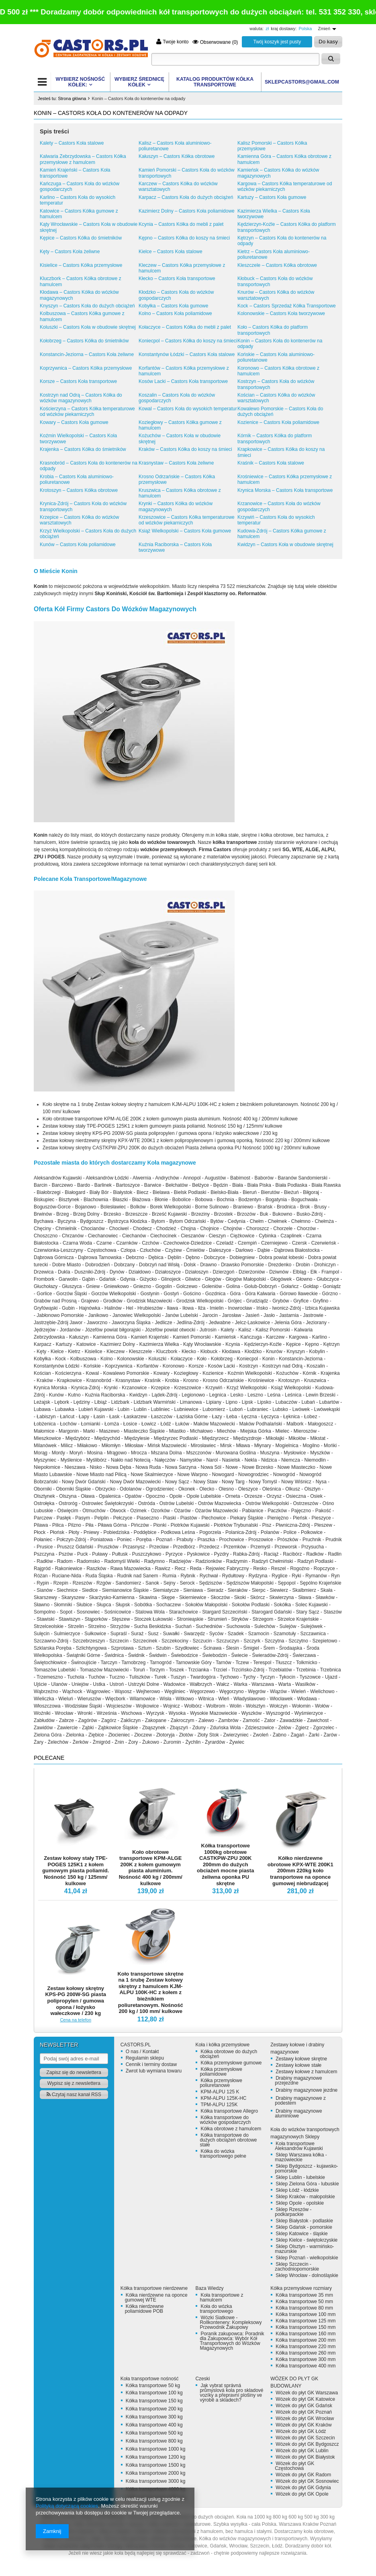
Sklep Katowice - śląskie (301, 2233)
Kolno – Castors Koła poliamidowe (175, 313)
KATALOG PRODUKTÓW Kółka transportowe (214, 82)
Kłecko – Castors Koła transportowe (177, 278)
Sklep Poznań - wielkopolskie (307, 2258)
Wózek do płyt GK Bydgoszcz (307, 2444)
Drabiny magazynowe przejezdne (298, 2080)
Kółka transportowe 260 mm (305, 2353)
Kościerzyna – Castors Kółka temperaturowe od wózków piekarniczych (87, 411)
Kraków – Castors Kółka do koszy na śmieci (185, 449)
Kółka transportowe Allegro (229, 2111)
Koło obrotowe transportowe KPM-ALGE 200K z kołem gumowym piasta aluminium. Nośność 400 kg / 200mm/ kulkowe (150, 1867)
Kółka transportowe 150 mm (305, 2327)
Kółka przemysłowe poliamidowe (221, 2071)
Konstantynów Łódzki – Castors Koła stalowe (187, 354)
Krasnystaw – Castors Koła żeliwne (176, 463)
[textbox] (235, 59)
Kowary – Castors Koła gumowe (74, 422)
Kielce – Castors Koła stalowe (170, 251)
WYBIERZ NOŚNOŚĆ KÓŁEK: (80, 82)
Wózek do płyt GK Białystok (305, 2457)
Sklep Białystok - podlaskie (304, 2221)
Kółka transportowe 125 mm (305, 2321)
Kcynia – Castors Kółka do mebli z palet (181, 224)
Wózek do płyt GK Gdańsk (304, 2405)
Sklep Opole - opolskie (300, 2203)
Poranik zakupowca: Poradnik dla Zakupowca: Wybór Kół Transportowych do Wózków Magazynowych (232, 2341)
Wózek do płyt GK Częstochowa (294, 2466)
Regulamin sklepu (145, 2058)
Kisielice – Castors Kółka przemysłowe (81, 265)
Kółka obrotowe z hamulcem (230, 2129)
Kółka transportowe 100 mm (305, 2314)
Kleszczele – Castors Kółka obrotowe (277, 265)
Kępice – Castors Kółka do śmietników (81, 238)
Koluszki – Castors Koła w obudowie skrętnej (88, 327)
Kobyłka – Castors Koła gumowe (173, 306)
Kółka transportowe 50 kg (153, 2385)
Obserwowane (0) (215, 42)
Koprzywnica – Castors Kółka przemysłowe (86, 368)
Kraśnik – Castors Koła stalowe (270, 463)
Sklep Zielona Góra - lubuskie (307, 2184)
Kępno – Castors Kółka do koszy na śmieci (184, 238)
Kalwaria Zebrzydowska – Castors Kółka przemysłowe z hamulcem (83, 159)
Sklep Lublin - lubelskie (300, 2177)
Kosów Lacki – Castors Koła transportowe (183, 381)
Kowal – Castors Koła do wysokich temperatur (188, 409)
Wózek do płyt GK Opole (302, 2494)
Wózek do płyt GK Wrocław (305, 2418)
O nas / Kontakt (142, 2051)
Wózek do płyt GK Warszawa (307, 2393)
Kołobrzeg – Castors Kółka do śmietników (84, 341)
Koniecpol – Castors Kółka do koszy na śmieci (188, 341)
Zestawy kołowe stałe (298, 2065)
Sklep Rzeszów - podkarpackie (293, 2212)
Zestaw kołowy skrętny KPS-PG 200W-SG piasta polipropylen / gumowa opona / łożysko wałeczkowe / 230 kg (75, 2000)
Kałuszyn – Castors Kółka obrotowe (177, 156)
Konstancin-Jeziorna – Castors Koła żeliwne (87, 354)
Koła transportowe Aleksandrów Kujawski (299, 2146)
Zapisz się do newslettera (74, 2072)
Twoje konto (172, 42)
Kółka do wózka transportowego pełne (223, 2153)
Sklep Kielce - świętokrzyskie (306, 2240)
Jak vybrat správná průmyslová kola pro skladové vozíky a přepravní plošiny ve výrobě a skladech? (231, 2393)
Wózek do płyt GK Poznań (304, 2412)
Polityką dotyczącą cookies (67, 2506)
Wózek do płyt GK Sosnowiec (307, 2481)
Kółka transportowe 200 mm (305, 2340)
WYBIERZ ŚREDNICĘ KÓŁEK (139, 82)
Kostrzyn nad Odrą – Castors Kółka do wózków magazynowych (81, 397)
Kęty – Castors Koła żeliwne (70, 251)
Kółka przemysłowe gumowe (231, 2063)
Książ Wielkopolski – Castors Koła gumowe (185, 531)
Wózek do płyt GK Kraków (303, 2425)
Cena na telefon (75, 2019)
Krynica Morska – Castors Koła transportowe (285, 490)
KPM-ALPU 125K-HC (223, 2098)
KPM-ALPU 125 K (219, 2092)
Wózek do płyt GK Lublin (302, 2450)
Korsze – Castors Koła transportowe (78, 381)
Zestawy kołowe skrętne (301, 2059)
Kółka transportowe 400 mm (305, 2366)
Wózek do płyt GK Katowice (305, 2399)
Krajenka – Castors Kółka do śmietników (83, 449)
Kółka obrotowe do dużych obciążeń (228, 2054)
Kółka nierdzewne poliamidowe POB (144, 2309)
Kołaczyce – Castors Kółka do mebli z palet (185, 327)
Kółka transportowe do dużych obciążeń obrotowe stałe (228, 2140)
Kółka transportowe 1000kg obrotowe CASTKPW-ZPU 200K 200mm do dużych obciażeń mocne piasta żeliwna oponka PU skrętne (225, 1864)
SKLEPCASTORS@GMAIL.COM (302, 82)
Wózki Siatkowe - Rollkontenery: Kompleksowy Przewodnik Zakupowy (231, 2322)
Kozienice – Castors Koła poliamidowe (278, 422)
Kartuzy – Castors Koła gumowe (271, 197)
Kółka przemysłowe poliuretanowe (221, 2083)
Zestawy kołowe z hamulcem (306, 2071)
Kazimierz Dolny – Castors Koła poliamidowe (187, 211)
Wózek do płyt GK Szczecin (305, 2438)
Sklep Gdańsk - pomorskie (304, 2227)
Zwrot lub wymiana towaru (154, 2071)
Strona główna (72, 98)
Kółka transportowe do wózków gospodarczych (225, 2120)
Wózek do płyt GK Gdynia (303, 2487)
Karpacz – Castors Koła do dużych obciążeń (186, 197)
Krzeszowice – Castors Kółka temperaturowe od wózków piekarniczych (187, 520)
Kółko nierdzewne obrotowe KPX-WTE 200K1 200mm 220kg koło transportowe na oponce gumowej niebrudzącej (300, 1870)
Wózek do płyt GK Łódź (301, 2431)
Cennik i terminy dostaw (151, 2064)
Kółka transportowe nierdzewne (154, 2288)
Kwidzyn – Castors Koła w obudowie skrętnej (285, 544)
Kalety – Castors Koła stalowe (72, 143)
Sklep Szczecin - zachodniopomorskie (297, 2266)
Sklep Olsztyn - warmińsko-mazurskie (304, 2249)
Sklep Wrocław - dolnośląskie (307, 2275)
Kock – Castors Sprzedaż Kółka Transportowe (286, 306)
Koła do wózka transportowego (216, 2309)
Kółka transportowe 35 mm (304, 2295)
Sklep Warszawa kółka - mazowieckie (301, 2157)
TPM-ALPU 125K (218, 2104)
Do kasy (328, 42)
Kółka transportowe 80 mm (304, 2308)
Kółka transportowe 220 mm (305, 2346)
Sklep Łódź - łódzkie (297, 2190)
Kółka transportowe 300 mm (305, 2359)
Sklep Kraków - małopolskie (305, 2196)
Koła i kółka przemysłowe (222, 2045)
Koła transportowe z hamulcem (221, 2297)
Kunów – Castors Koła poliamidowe (78, 544)
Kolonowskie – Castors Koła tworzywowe (281, 313)
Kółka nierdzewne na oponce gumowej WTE (156, 2297)
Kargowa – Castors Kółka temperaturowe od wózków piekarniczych (284, 186)
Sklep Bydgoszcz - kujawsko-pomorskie (306, 2168)
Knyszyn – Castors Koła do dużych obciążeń (87, 306)
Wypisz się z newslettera (73, 2083)
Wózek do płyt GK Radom (303, 2475)
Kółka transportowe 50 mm (304, 2301)
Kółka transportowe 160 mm (305, 2333)
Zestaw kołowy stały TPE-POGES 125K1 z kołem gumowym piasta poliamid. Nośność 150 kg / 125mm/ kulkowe (75, 1870)
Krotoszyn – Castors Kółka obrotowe (79, 490)
